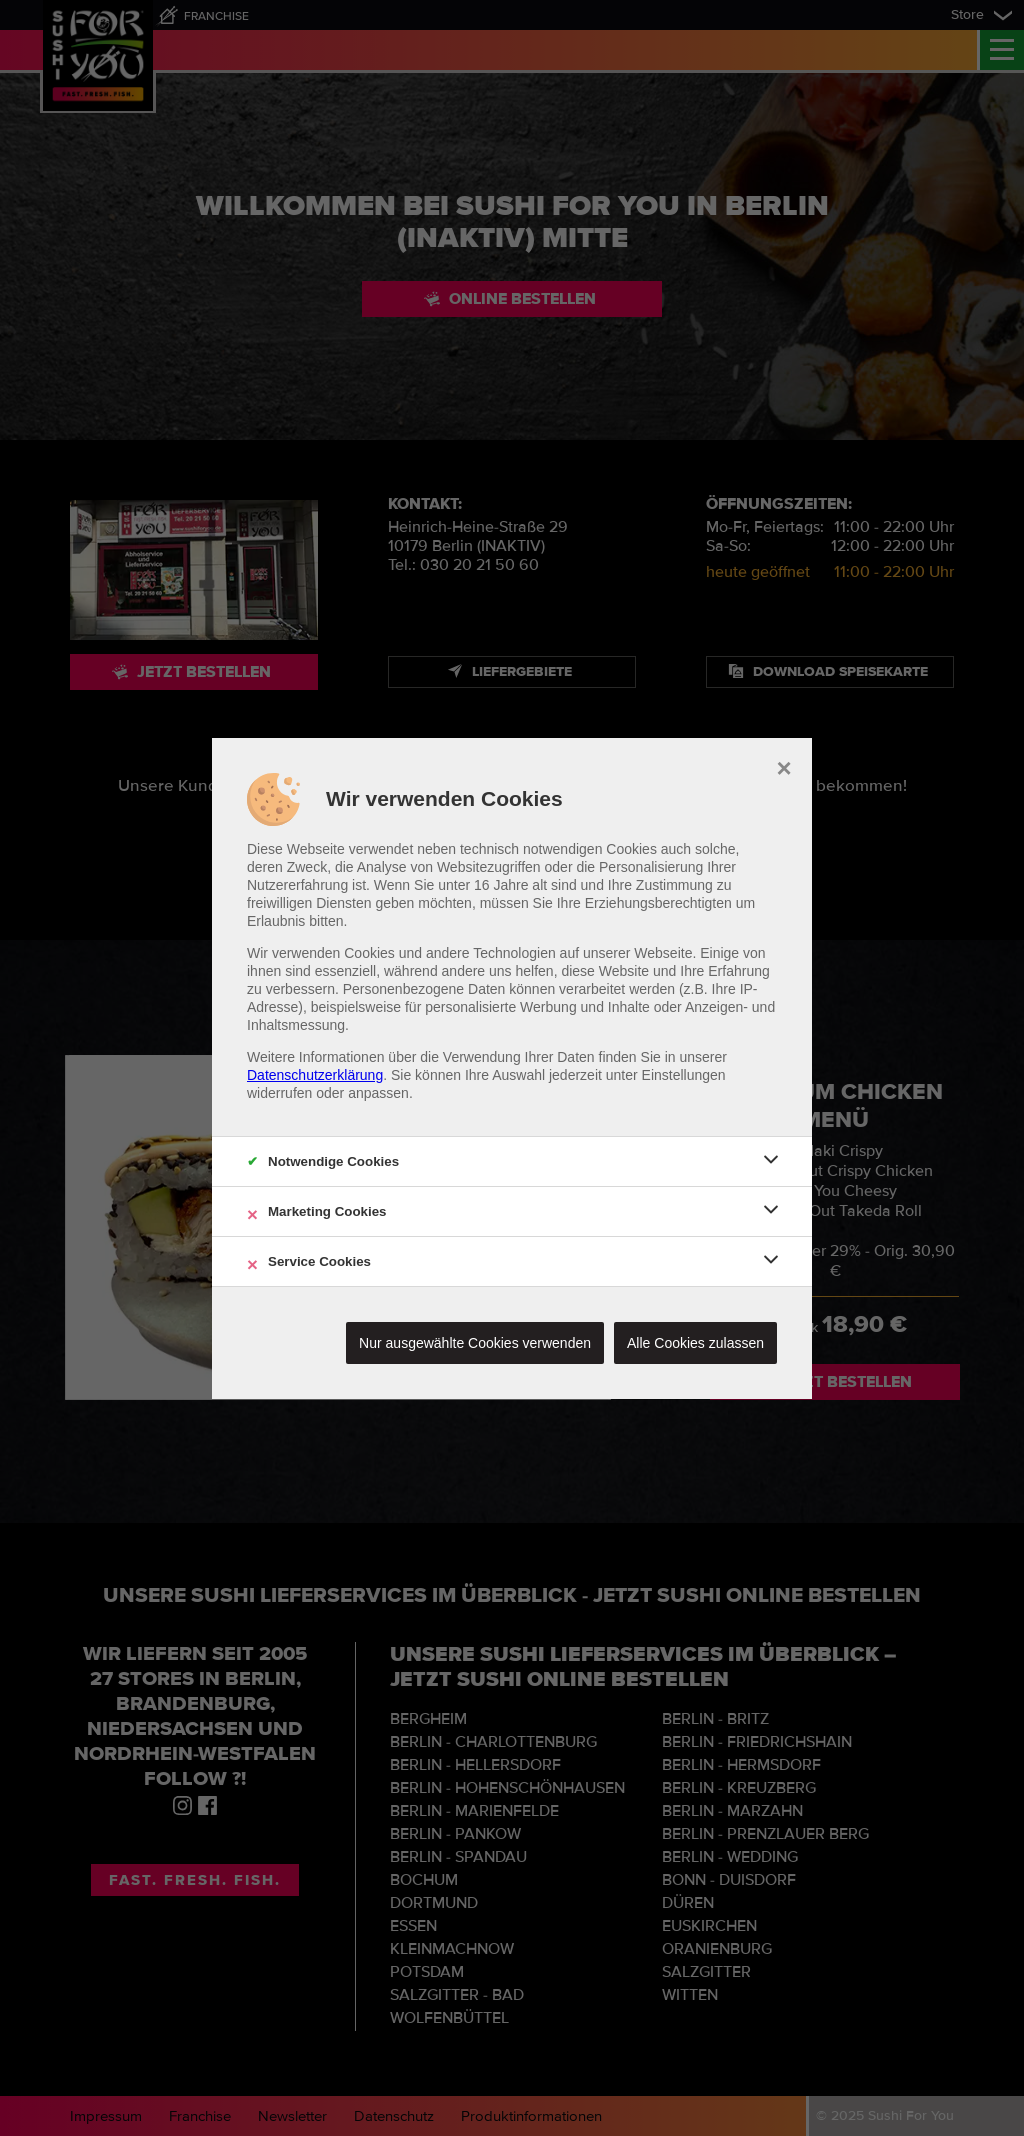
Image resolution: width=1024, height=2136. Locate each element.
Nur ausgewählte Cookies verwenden (475, 1343)
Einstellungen (684, 1075)
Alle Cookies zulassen (695, 1343)
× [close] (783, 766)
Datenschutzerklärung (315, 1075)
